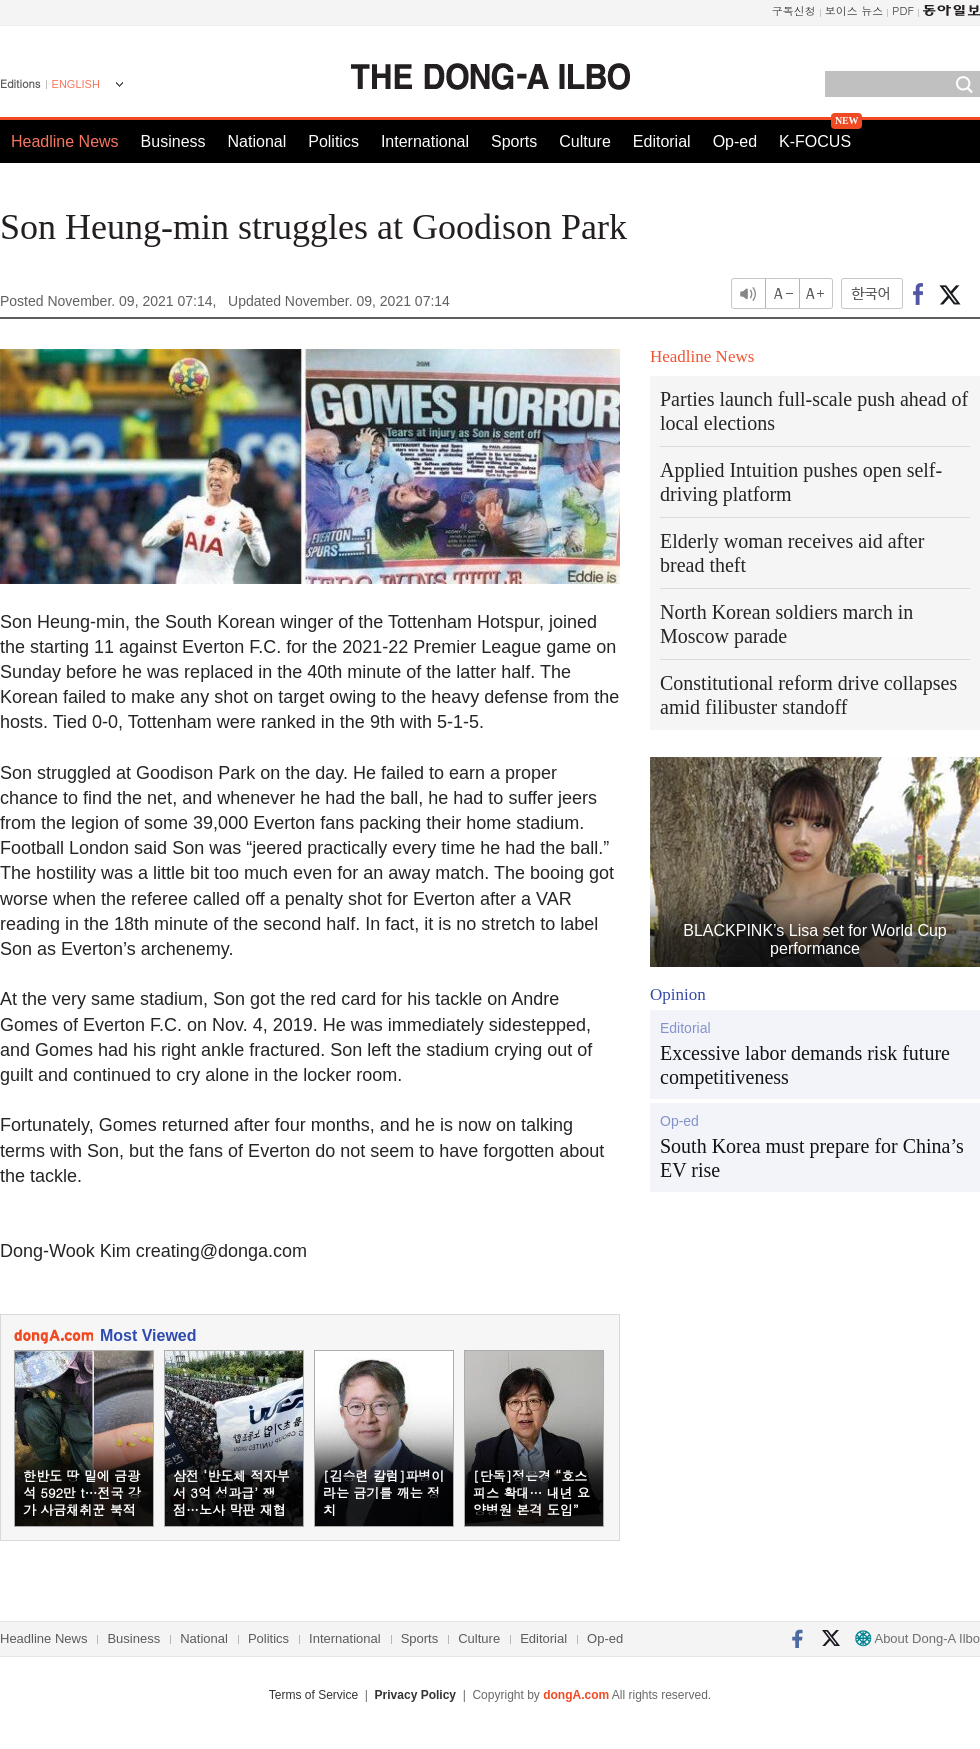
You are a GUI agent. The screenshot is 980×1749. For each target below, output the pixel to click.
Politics (333, 141)
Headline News (65, 141)
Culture (585, 141)
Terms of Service (313, 1695)
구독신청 (794, 10)
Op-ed (735, 141)
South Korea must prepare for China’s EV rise (812, 1158)
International (425, 141)
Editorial (662, 141)
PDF (903, 10)
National (257, 141)
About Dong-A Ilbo (917, 1638)
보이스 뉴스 (854, 10)
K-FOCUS (815, 141)
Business (173, 141)
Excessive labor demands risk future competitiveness (805, 1065)
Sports (514, 141)
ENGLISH (76, 84)
